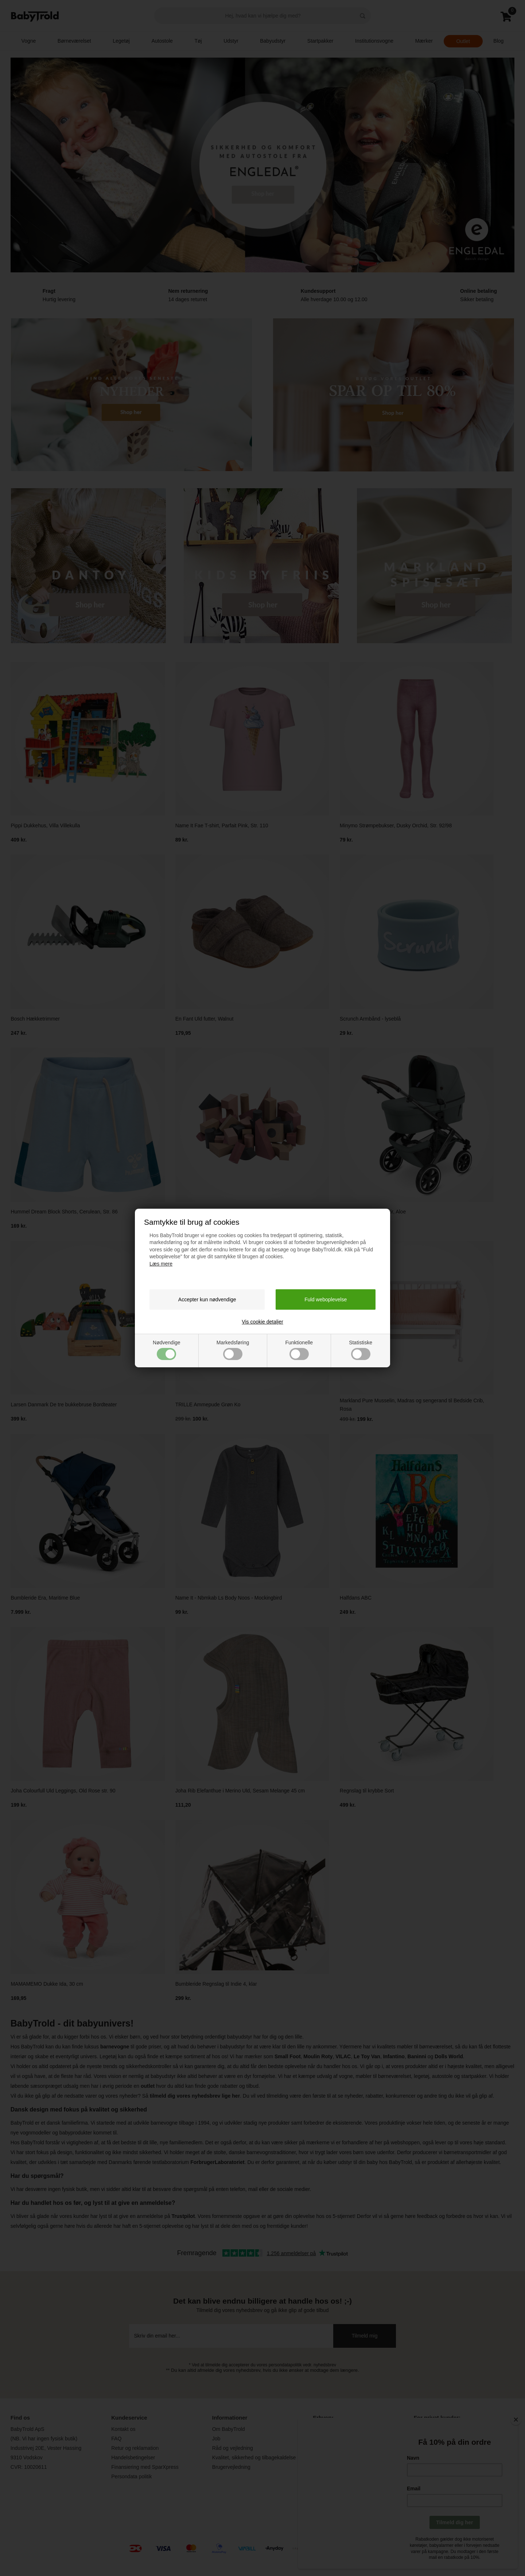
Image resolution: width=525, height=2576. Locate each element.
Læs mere (160, 1264)
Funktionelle (299, 1350)
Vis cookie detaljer (262, 1322)
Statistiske (360, 1350)
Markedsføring (233, 1350)
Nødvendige (166, 1350)
